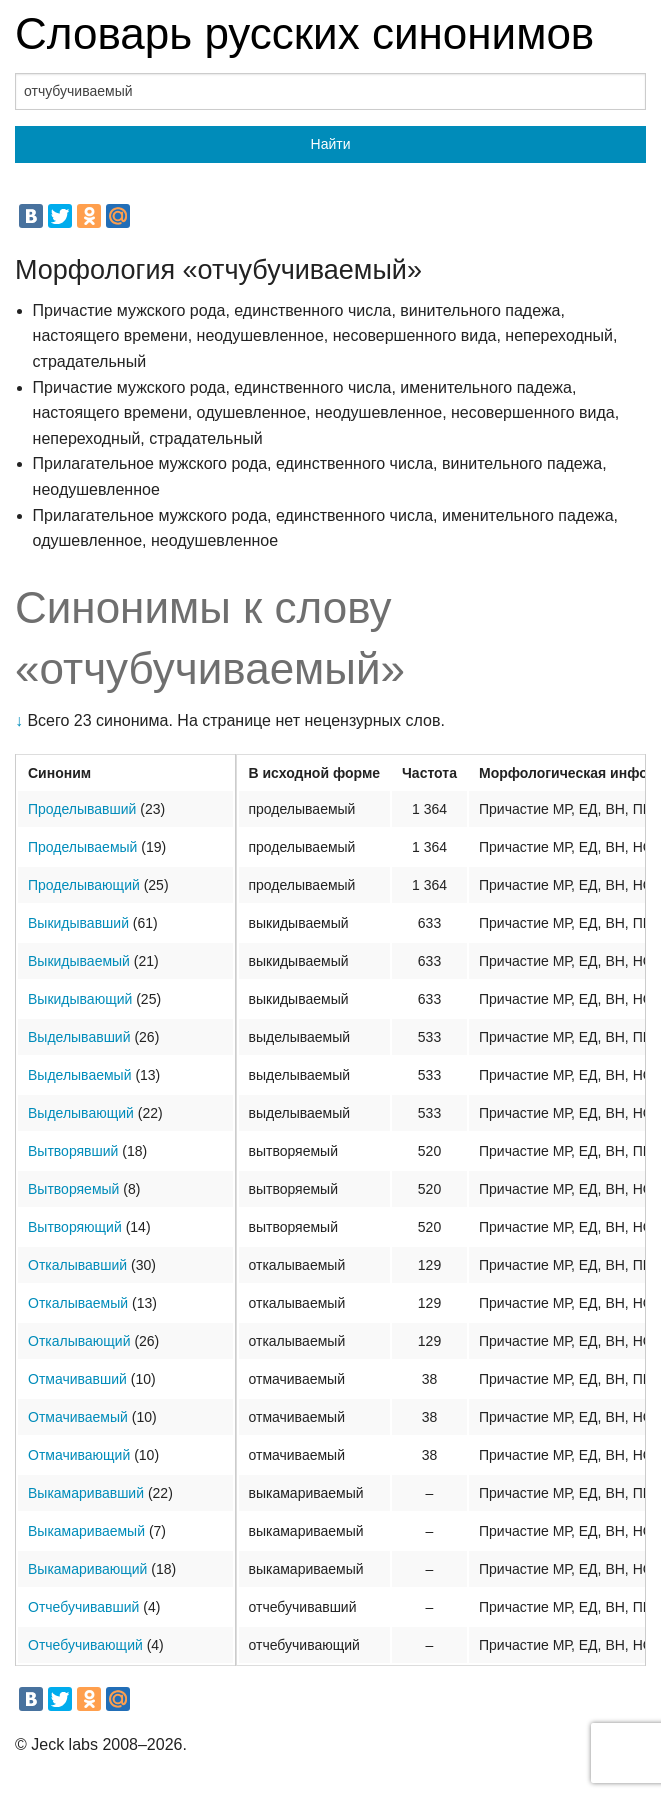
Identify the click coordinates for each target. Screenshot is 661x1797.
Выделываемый (79, 1075)
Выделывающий (81, 1113)
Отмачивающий (79, 1455)
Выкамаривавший (86, 1493)
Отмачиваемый (78, 1417)
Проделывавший (82, 809)
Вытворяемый (73, 1189)
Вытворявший (73, 1151)
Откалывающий (79, 1341)
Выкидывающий (80, 999)
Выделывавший (79, 1037)
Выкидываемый (79, 961)
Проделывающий (84, 885)
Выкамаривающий (87, 1569)
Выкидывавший (78, 923)
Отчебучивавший (83, 1607)
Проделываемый (82, 847)
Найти (331, 144)
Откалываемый (78, 1303)
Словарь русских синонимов (304, 33)
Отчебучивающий (85, 1645)
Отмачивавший (77, 1379)
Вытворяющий (75, 1227)
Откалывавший (77, 1265)
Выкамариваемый (86, 1531)
